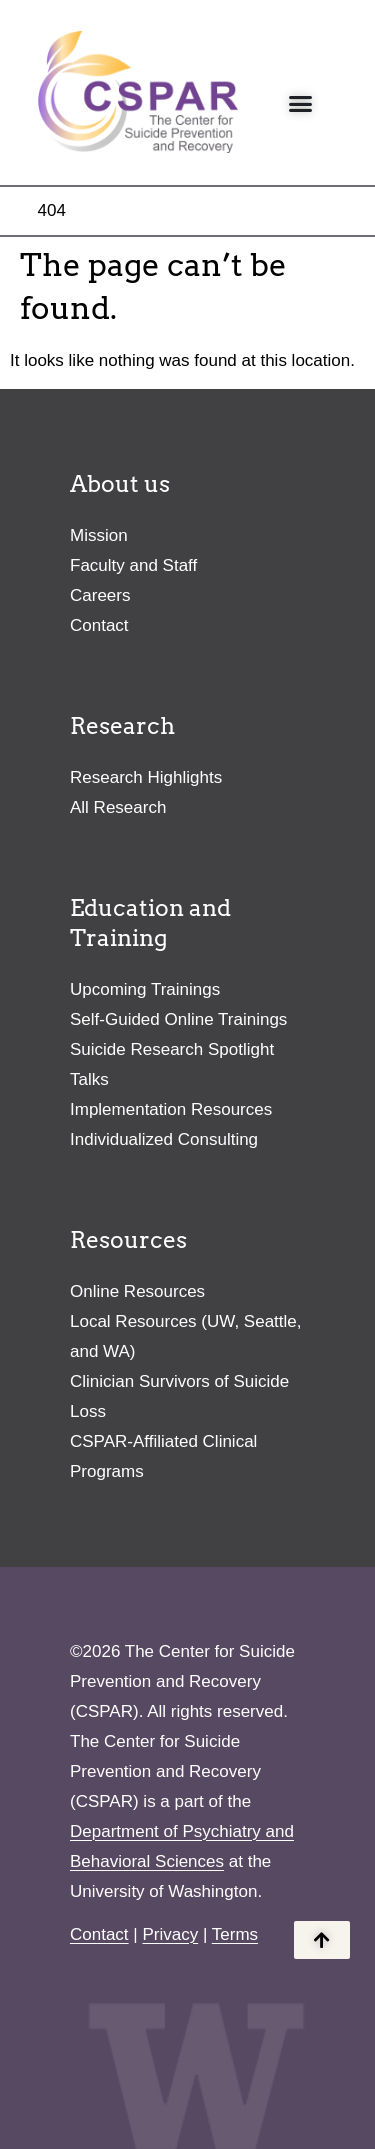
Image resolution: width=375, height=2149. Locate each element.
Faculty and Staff (133, 565)
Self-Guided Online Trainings (178, 1019)
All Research (118, 807)
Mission (99, 535)
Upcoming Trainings (145, 989)
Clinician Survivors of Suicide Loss (179, 1396)
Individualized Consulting (164, 1139)
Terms (235, 1934)
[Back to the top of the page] (322, 1940)
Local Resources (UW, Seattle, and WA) (185, 1336)
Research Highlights (146, 777)
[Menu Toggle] (300, 103)
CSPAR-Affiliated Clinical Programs (163, 1456)
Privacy (170, 1934)
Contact (99, 625)
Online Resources (137, 1291)
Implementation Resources (171, 1109)
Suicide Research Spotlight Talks (172, 1064)
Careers (100, 595)
